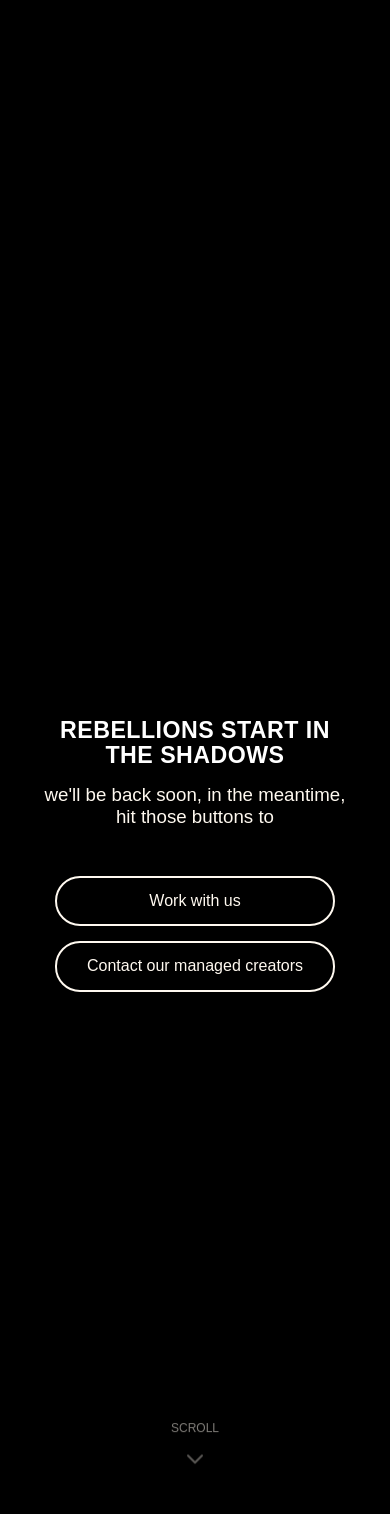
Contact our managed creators (195, 965)
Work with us (194, 900)
